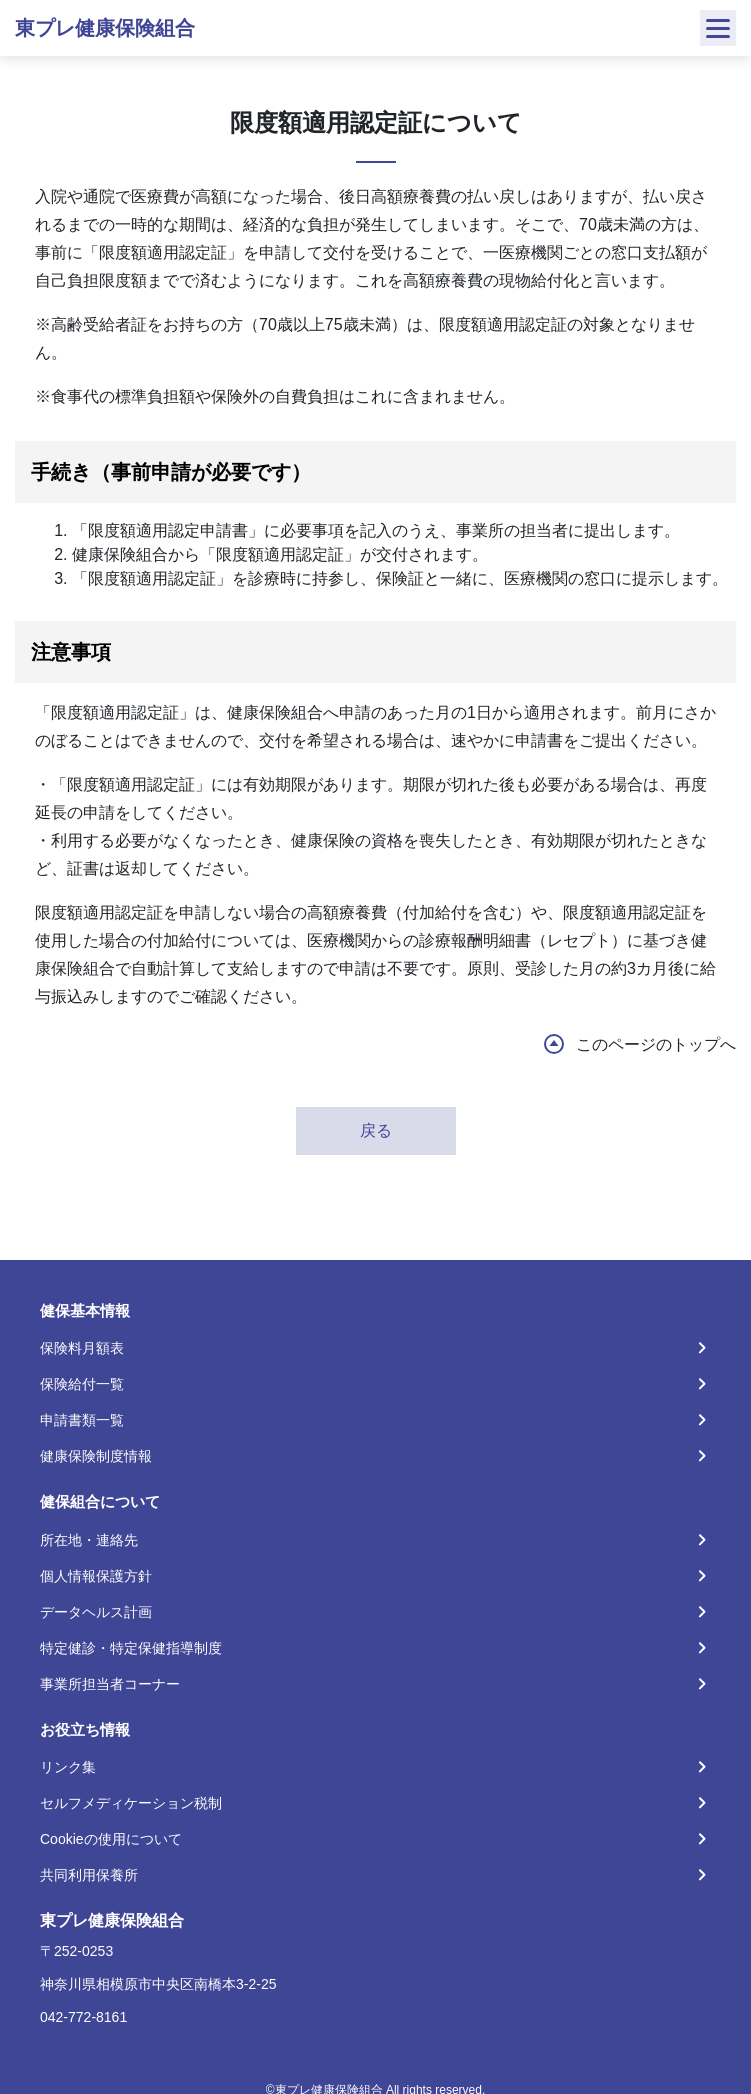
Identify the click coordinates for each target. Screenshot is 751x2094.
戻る (376, 1130)
